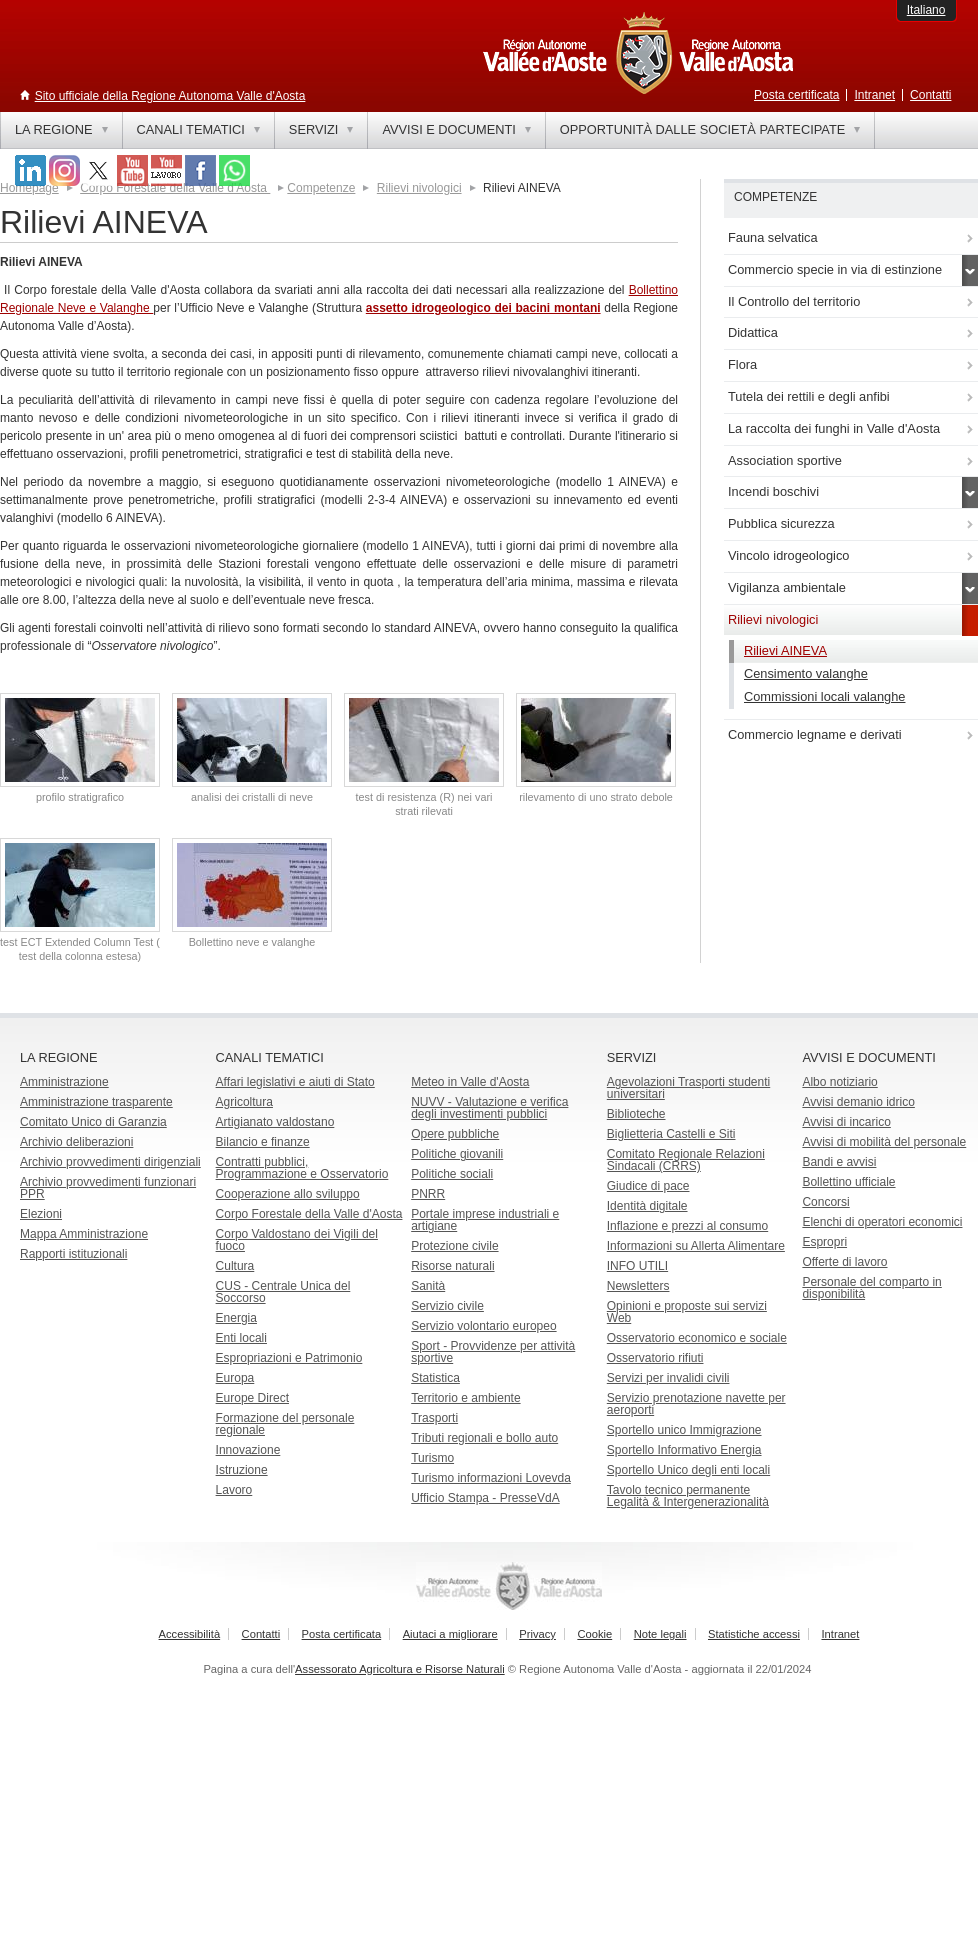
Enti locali (241, 1338)
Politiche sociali (452, 1174)
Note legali (660, 1634)
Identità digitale (647, 1206)
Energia (236, 1318)
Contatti (930, 95)
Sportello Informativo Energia (684, 1450)
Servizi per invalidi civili (668, 1378)
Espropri (824, 1242)
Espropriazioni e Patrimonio (289, 1358)
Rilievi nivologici (419, 188)
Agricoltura (244, 1102)
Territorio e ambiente (465, 1398)
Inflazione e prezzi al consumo (687, 1226)
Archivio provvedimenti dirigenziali (110, 1162)
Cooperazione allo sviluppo (288, 1194)
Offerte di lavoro (844, 1262)
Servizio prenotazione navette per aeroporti (696, 1404)
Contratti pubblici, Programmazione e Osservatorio (302, 1168)
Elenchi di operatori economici (882, 1222)
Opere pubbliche (455, 1134)
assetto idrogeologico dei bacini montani (483, 308)
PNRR (428, 1194)
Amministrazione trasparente (96, 1102)
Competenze (321, 188)
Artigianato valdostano (275, 1122)
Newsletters (638, 1286)
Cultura (235, 1266)
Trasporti (434, 1418)
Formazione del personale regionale (285, 1424)
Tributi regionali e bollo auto (484, 1438)
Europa (235, 1378)
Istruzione (242, 1470)
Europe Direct (252, 1398)
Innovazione (248, 1450)
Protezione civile (454, 1246)
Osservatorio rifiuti (655, 1358)
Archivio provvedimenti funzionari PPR (108, 1188)
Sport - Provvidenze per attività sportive (493, 1352)
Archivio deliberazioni (76, 1142)
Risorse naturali (452, 1266)
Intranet (874, 95)
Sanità (428, 1286)
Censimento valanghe (806, 673)
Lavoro (234, 1490)
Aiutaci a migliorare (450, 1634)
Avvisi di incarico (846, 1122)
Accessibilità (190, 1634)
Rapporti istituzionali (73, 1254)
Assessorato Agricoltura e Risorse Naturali (400, 1669)
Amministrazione (64, 1082)
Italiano (926, 10)
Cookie (594, 1634)
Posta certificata (796, 95)
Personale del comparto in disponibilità (871, 1288)
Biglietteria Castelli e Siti (671, 1134)
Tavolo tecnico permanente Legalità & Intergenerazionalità (688, 1496)
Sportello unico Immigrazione (684, 1430)
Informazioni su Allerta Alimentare (696, 1246)
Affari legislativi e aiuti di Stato (295, 1082)
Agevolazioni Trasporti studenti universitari (688, 1088)
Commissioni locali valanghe (824, 696)
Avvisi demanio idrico (858, 1102)
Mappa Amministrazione (84, 1234)
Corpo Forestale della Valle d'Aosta (175, 188)
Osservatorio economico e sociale (697, 1338)
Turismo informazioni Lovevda (491, 1478)
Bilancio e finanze (263, 1142)
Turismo (432, 1458)
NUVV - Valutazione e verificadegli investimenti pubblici (489, 1108)
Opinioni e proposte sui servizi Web (687, 1312)
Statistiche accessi (754, 1634)
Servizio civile (447, 1306)
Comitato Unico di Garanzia (93, 1122)
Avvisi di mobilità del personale (884, 1142)
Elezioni (41, 1214)
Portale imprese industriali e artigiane (485, 1220)
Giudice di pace (648, 1186)
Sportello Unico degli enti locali (688, 1470)
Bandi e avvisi (839, 1162)
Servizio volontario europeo (483, 1326)
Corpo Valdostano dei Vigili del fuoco (297, 1240)
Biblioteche (636, 1114)
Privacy (537, 1634)
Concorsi (825, 1202)
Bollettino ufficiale (848, 1182)
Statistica (435, 1378)
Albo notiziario (839, 1082)
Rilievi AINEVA (785, 650)
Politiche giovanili (457, 1154)
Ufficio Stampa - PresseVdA (485, 1498)
